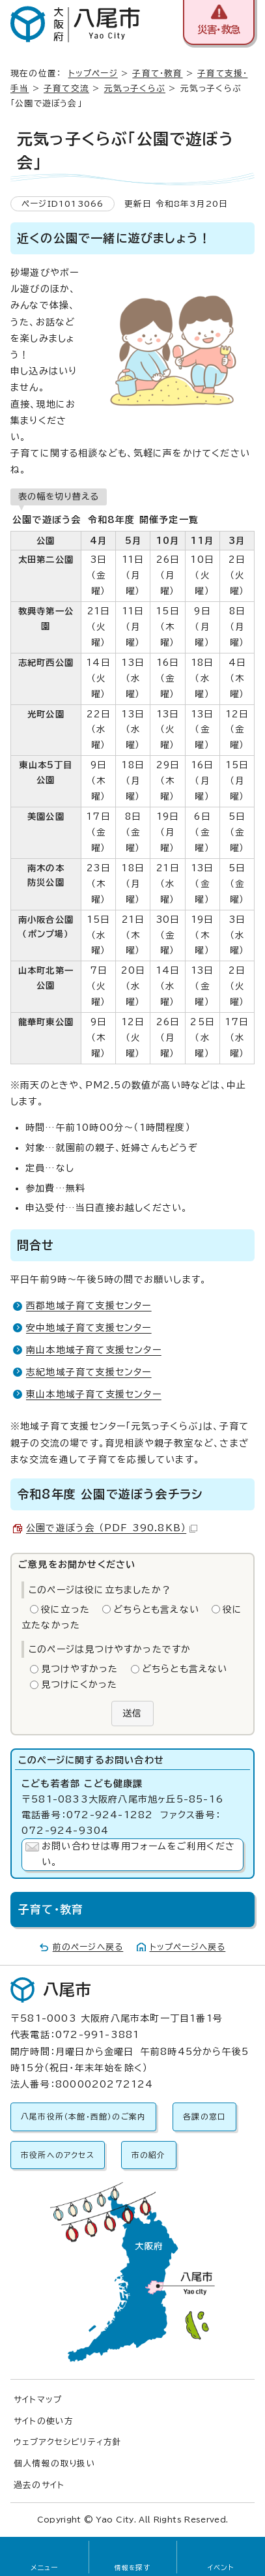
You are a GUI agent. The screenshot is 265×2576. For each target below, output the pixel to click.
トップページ (93, 73)
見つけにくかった (79, 1684)
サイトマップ (38, 2399)
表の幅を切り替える (58, 496)
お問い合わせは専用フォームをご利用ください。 (138, 1854)
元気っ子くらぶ (134, 88)
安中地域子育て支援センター (89, 1327)
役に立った (65, 1609)
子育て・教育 (157, 73)
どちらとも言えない (156, 1609)
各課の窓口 (204, 2116)
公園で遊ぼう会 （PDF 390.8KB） (111, 1528)
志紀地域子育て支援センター (89, 1372)
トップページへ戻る (188, 1947)
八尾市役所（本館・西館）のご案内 (83, 2116)
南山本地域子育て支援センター (93, 1350)
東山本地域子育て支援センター (93, 1394)
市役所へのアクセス (57, 2155)
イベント (221, 2567)
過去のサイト (39, 2485)
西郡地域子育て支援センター (89, 1305)
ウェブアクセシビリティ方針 (68, 2442)
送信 (132, 1713)
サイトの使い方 (44, 2421)
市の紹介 (149, 2155)
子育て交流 (66, 88)
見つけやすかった (80, 1668)
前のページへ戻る (88, 1947)
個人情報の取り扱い (55, 2463)
